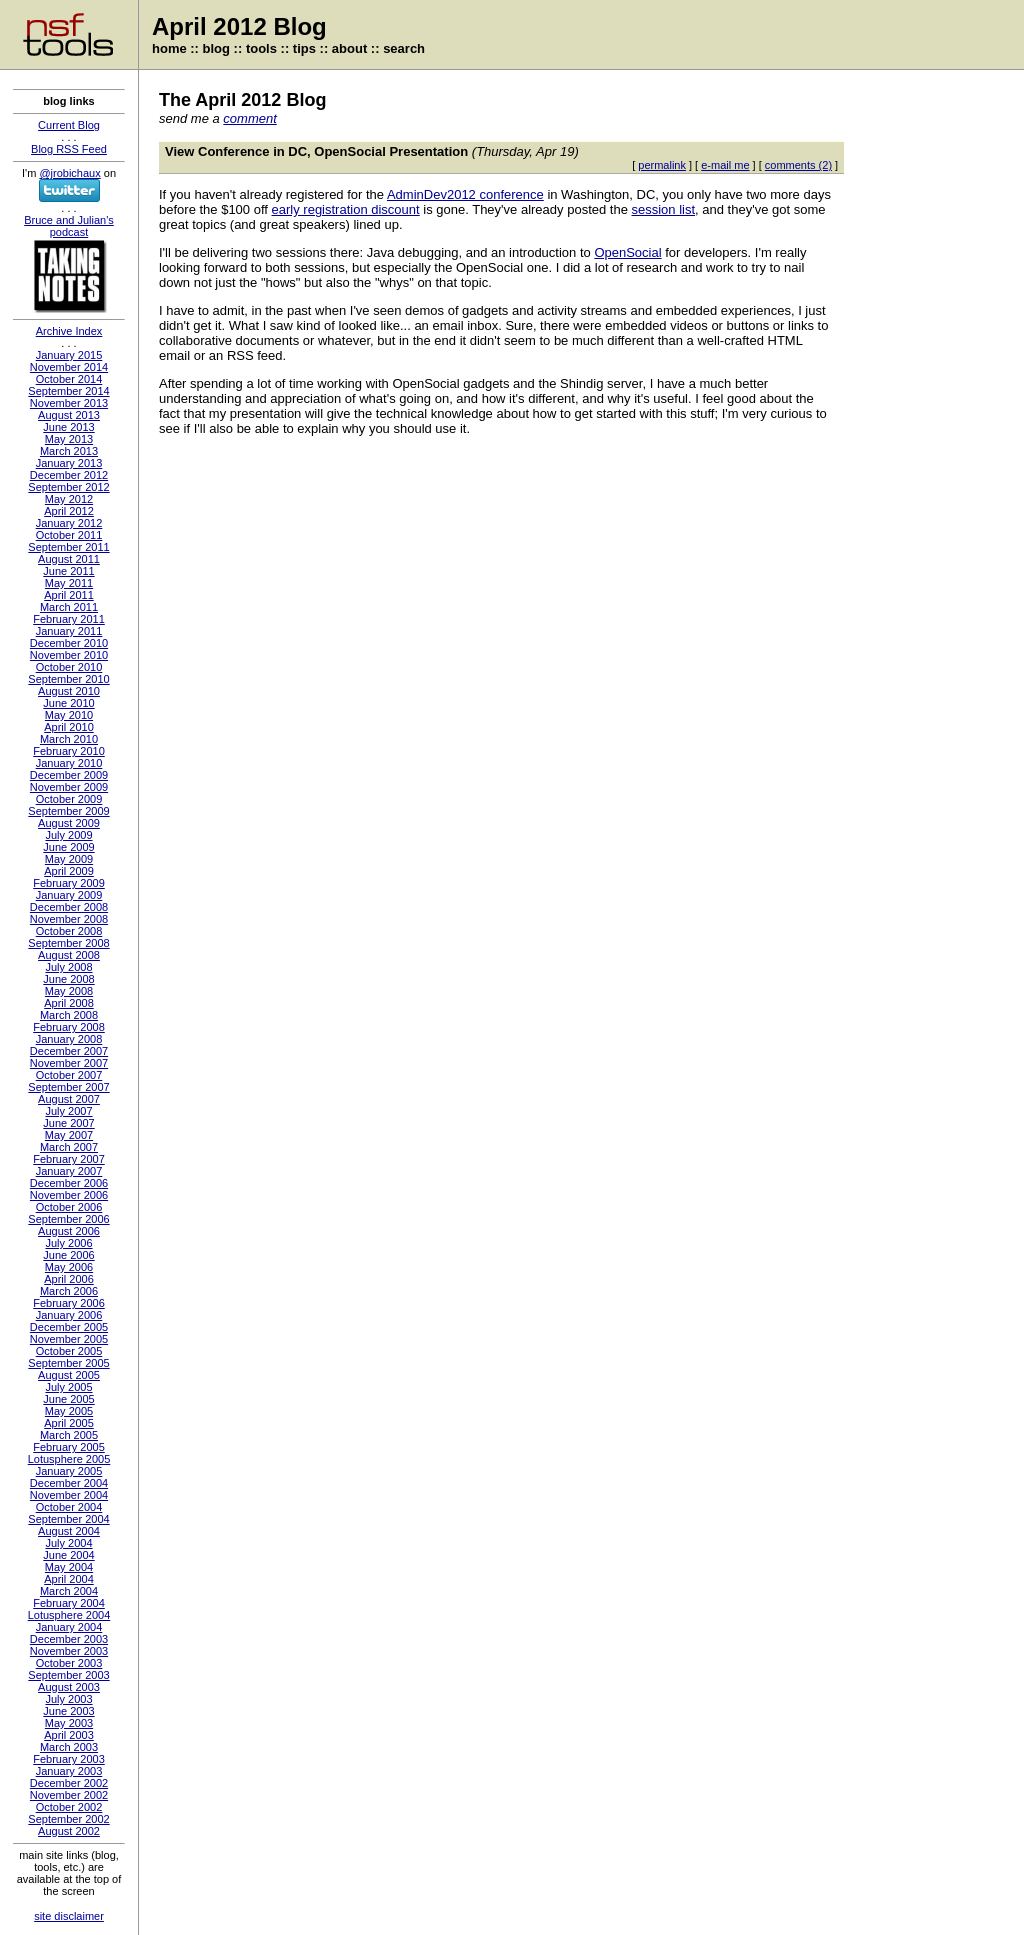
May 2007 (69, 1135)
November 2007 (69, 1063)
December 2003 (69, 1639)
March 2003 (69, 1747)
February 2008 (69, 1027)
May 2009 (69, 859)
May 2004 (69, 1567)
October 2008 (69, 931)
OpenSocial (627, 252)
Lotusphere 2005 (69, 1459)
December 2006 (69, 1183)
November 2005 (69, 1339)
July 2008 (68, 967)
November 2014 (69, 367)
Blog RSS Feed (69, 149)
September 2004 (68, 1519)
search (404, 48)
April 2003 (69, 1735)
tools (261, 48)
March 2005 (69, 1435)
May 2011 (69, 583)
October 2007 (69, 1075)
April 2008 (69, 1003)
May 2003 (69, 1723)
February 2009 (69, 883)
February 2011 (69, 619)
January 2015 (69, 355)
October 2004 (69, 1507)
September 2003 (68, 1675)
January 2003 (69, 1771)
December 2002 (69, 1783)
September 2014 (68, 391)
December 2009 (69, 775)
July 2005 (68, 1387)
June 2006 (68, 1255)
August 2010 (69, 691)
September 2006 (68, 1219)
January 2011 (69, 631)
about (349, 48)
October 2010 (69, 667)
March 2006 (69, 1291)
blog (216, 48)
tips (304, 48)
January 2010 (69, 763)
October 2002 (69, 1807)
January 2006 (69, 1315)
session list (664, 209)
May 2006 (69, 1267)
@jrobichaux (69, 173)
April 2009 (69, 871)
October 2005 (69, 1351)
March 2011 (69, 607)
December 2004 (69, 1483)
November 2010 (69, 655)
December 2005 (69, 1327)
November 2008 (69, 919)
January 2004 (69, 1627)
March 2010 (69, 739)
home (169, 48)
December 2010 (69, 643)
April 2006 (69, 1279)
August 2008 (69, 955)
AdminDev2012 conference (465, 194)
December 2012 (69, 475)
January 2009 (69, 895)
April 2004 (69, 1579)
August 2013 (69, 415)
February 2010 (69, 751)
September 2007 (68, 1087)
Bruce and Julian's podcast (69, 226)
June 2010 (68, 703)
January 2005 (69, 1471)
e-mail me (725, 165)
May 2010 (69, 715)
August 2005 (69, 1375)
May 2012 (69, 499)
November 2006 (69, 1195)
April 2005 (69, 1423)
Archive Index (69, 331)
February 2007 (69, 1159)
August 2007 (69, 1099)
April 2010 (69, 727)
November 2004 (69, 1495)
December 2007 (69, 1051)
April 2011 (69, 595)
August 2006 (69, 1231)
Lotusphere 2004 (69, 1615)
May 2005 (69, 1411)
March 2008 (69, 1015)
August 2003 (69, 1687)
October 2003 (69, 1663)
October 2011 (69, 535)
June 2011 (68, 571)
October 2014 (69, 379)
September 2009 (68, 811)
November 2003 (69, 1651)
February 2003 (69, 1759)
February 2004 (69, 1603)
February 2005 (69, 1447)
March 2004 (69, 1591)
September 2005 (68, 1363)
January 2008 (69, 1039)
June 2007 (68, 1123)
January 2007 (69, 1171)
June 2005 (68, 1399)
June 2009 (68, 847)
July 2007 (68, 1111)
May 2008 (69, 991)
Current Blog (69, 125)
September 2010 (68, 679)
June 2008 (68, 979)
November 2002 (69, 1795)
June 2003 (68, 1711)
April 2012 (69, 511)
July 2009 (68, 835)
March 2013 (69, 451)
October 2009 (69, 799)
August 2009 (69, 823)
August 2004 (69, 1531)
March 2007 (69, 1147)
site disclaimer (69, 1916)
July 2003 (68, 1699)
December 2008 (69, 907)
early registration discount (346, 209)
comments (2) (798, 165)
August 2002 (69, 1831)
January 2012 (69, 523)
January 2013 (69, 463)
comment (249, 118)
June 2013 (68, 427)
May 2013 (69, 439)
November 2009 (69, 787)
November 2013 (69, 403)
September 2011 (68, 547)
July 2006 (68, 1243)
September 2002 (68, 1819)
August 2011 (69, 559)
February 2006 (69, 1303)
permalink (662, 165)
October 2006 (69, 1207)
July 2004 (68, 1543)
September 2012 (68, 487)
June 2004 (68, 1555)
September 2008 (68, 943)
